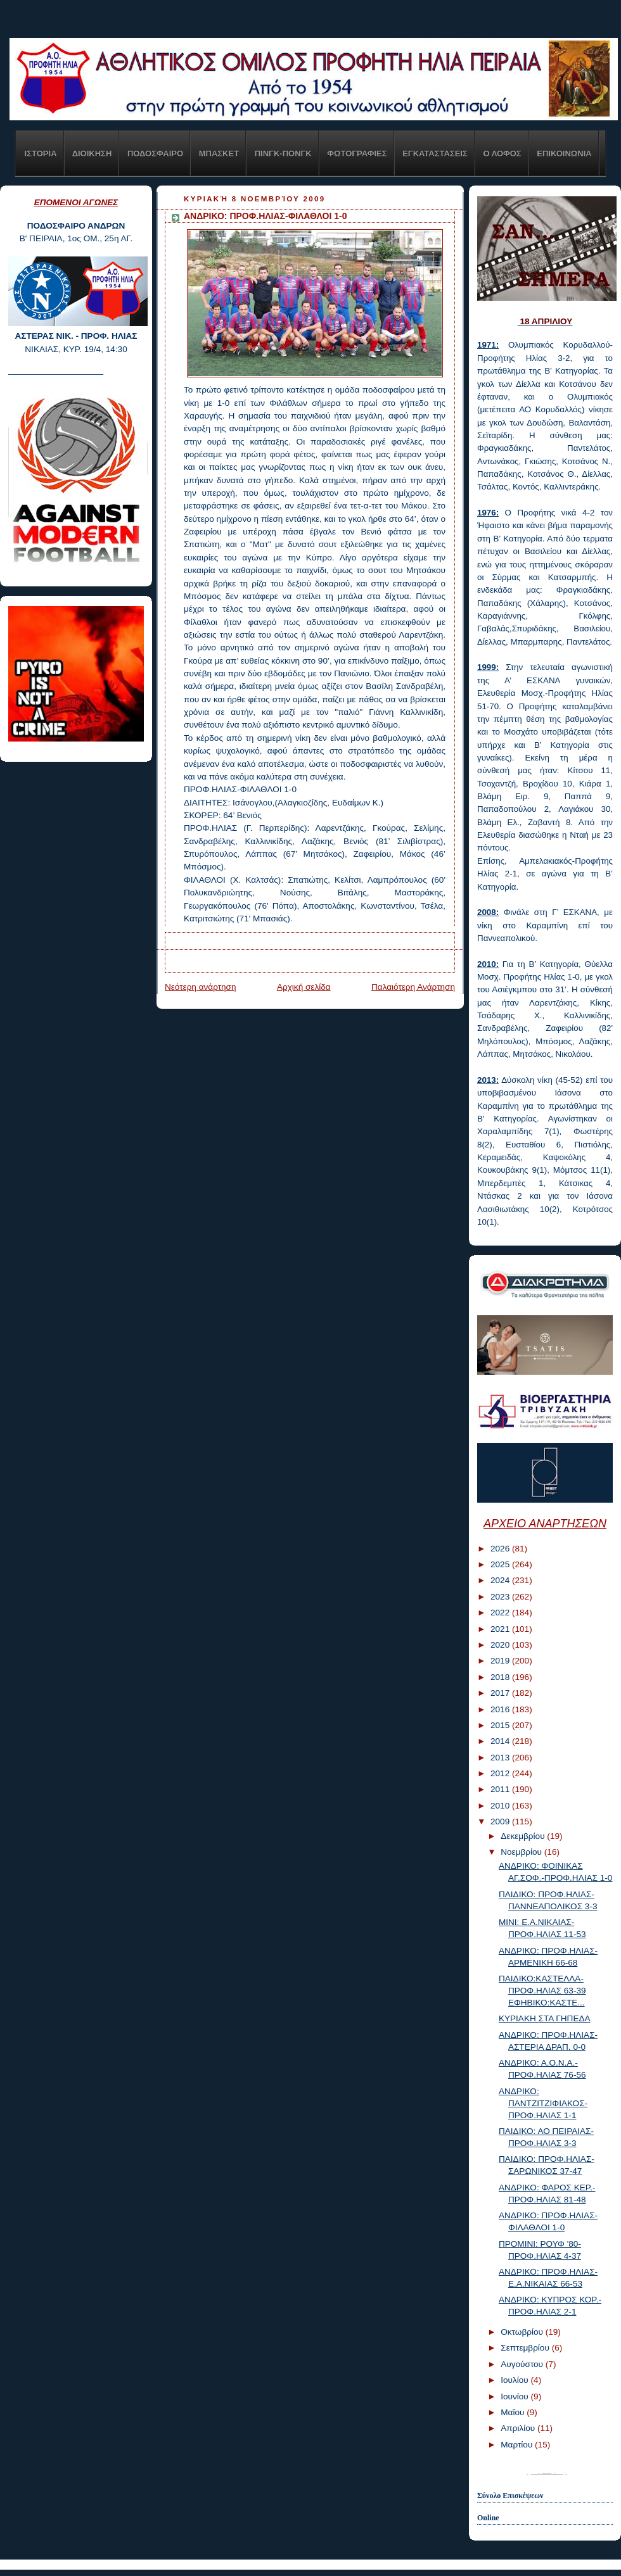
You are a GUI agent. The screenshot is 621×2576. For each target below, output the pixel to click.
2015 (501, 1725)
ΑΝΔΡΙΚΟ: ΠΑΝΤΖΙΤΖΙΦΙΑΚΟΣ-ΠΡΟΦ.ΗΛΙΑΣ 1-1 (543, 2103)
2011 (501, 1789)
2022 (501, 1612)
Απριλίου (519, 2428)
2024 (501, 1580)
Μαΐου (514, 2412)
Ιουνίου (515, 2396)
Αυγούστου (523, 2364)
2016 (501, 1709)
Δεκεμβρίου (524, 1836)
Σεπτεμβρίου (526, 2347)
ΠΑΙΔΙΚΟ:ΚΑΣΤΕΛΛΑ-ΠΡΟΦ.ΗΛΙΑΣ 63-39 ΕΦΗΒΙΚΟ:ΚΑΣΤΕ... (542, 1990)
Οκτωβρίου (523, 2332)
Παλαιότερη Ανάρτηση (413, 987)
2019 (501, 1660)
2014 (501, 1741)
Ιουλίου (515, 2380)
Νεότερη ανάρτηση (200, 987)
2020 (501, 1645)
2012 (501, 1773)
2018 (501, 1677)
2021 (501, 1629)
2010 (501, 1805)
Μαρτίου (518, 2444)
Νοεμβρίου (522, 1852)
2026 (501, 1548)
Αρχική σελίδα (304, 987)
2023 (501, 1596)
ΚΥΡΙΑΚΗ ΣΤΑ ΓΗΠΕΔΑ (545, 2018)
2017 (501, 1693)
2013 (501, 1757)
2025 (501, 1564)
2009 (501, 1821)
